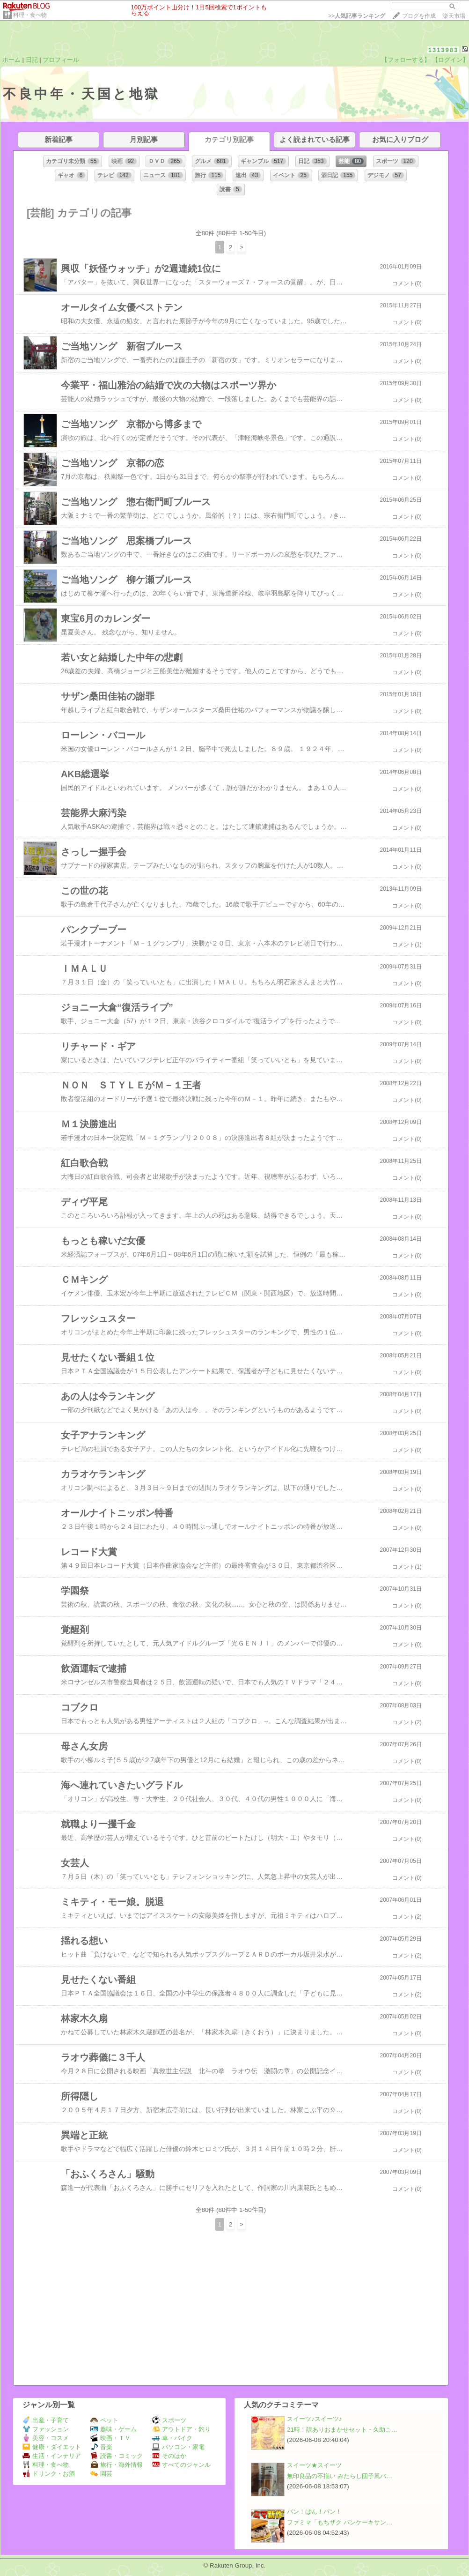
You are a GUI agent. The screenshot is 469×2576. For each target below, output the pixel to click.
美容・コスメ (45, 2438)
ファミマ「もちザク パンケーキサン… (339, 2522)
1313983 (443, 49)
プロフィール (61, 59)
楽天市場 (454, 16)
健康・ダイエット (51, 2446)
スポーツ (169, 2420)
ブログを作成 (419, 16)
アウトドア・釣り (181, 2429)
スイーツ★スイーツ (314, 2465)
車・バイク (172, 2438)
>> (356, 16)
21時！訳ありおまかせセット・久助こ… (342, 2429)
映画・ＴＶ (110, 2438)
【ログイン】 (450, 59)
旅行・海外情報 (116, 2464)
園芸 (101, 2473)
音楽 (101, 2446)
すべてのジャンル (181, 2464)
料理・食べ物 (30, 15)
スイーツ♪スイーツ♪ (314, 2418)
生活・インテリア (51, 2455)
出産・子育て (45, 2420)
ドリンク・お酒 (48, 2473)
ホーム (11, 59)
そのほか (169, 2455)
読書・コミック (116, 2455)
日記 (32, 59)
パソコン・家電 (178, 2446)
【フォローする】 (405, 59)
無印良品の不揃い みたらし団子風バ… (339, 2475)
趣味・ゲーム (113, 2429)
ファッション (45, 2429)
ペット (104, 2420)
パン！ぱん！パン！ (314, 2511)
